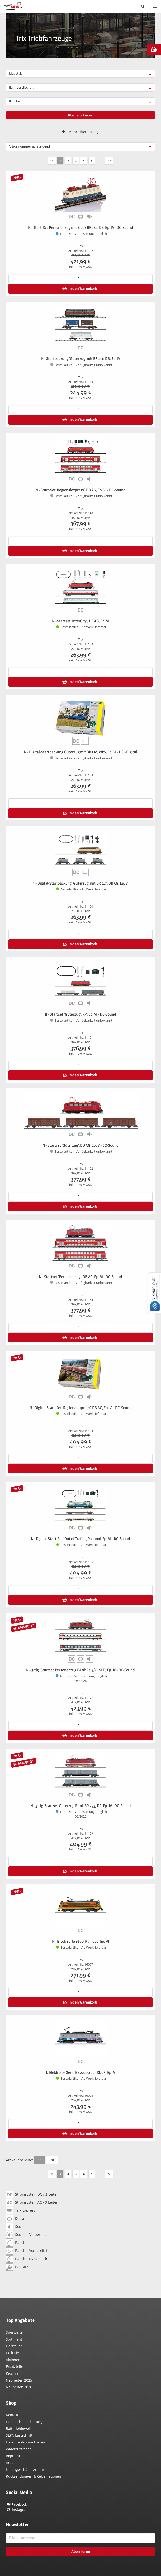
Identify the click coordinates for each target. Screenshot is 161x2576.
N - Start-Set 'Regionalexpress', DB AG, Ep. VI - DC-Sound (80, 490)
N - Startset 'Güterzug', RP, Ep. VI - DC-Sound (80, 1014)
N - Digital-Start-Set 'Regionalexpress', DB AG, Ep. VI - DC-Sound (81, 1407)
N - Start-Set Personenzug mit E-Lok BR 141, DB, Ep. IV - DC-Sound (80, 227)
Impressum (15, 2455)
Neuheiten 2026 (19, 2387)
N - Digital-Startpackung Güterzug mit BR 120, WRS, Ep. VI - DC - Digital (80, 752)
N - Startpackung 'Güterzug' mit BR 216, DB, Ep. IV (80, 358)
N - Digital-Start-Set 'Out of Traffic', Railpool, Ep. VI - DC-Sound (80, 1538)
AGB (9, 2462)
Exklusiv (12, 2353)
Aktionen (13, 2359)
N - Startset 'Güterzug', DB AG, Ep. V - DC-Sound (81, 1145)
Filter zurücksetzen (80, 115)
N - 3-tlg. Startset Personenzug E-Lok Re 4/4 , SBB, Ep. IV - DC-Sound (80, 1670)
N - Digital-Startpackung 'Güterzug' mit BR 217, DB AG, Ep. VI (80, 883)
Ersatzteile (14, 2366)
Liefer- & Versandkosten (25, 2442)
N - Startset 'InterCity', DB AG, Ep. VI (80, 621)
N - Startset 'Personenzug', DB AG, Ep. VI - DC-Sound (80, 1276)
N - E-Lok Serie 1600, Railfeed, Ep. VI (80, 1941)
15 (39, 2160)
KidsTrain (14, 2373)
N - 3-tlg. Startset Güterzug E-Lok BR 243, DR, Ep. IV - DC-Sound (80, 1805)
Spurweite (14, 2332)
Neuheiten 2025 (19, 2380)
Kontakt (12, 2414)
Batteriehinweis (19, 2428)
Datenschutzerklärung (24, 2421)
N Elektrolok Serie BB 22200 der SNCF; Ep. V (80, 2072)
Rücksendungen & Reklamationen (33, 2476)
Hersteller (14, 2346)
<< (51, 160)
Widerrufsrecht (18, 2449)
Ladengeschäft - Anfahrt (26, 2469)
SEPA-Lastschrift (19, 2435)
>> (109, 160)
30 (52, 2160)
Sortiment (14, 2339)
